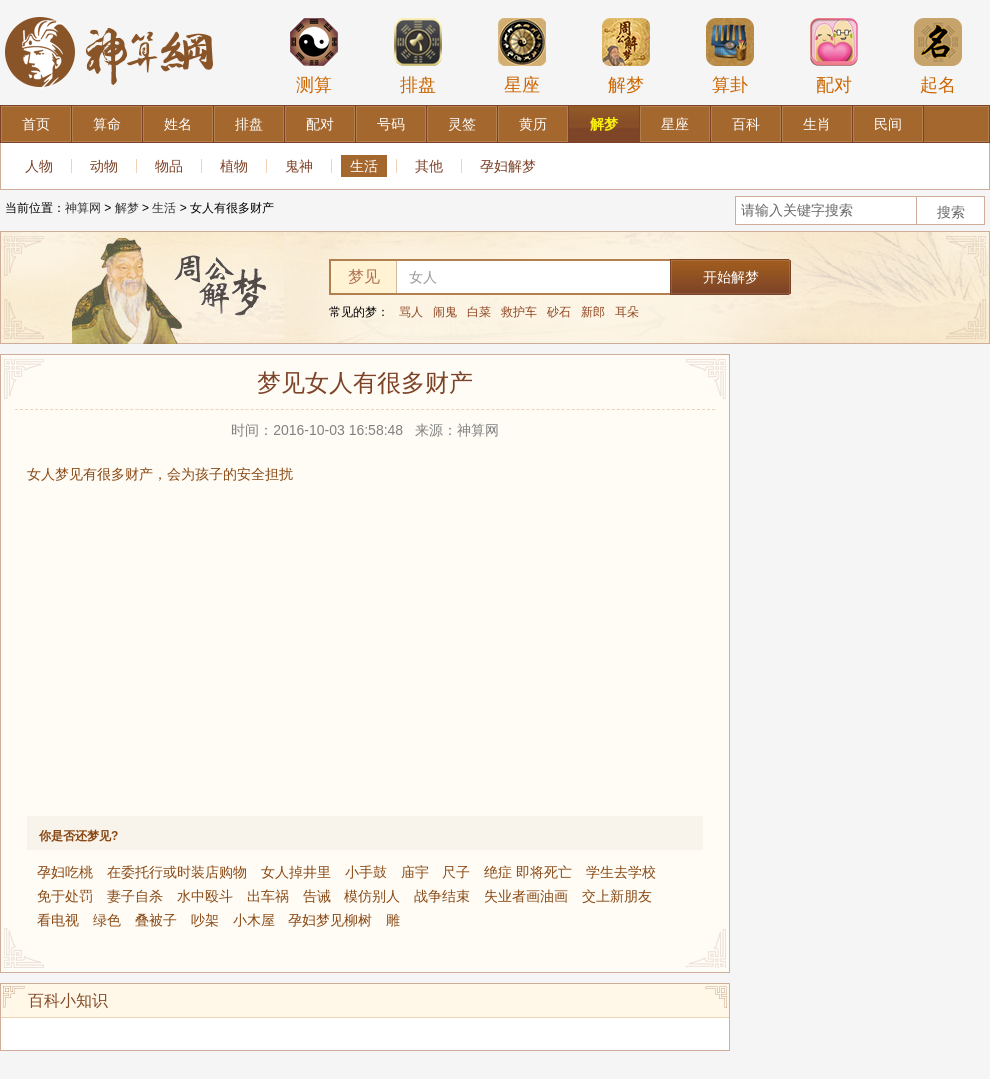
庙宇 (415, 872)
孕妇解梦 (508, 166)
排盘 (418, 56)
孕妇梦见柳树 (330, 920)
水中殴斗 (205, 896)
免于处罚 (65, 896)
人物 (39, 166)
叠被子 (156, 920)
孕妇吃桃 (65, 872)
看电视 (58, 920)
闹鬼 (445, 312)
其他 (429, 166)
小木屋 (254, 920)
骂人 (411, 312)
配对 (834, 56)
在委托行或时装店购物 (177, 872)
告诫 (317, 896)
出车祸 (268, 896)
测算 (314, 56)
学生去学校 (621, 872)
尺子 (456, 872)
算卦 (730, 56)
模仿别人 (372, 896)
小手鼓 (366, 872)
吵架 (205, 920)
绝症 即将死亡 (528, 872)
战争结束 (442, 896)
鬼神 (299, 166)
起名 (938, 56)
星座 (522, 56)
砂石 (559, 312)
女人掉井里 (296, 872)
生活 (364, 166)
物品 (169, 166)
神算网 (83, 208)
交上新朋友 (617, 896)
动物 (104, 166)
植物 (234, 166)
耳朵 (627, 312)
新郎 (593, 312)
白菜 (479, 312)
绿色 (107, 920)
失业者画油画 (526, 896)
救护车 (519, 312)
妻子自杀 (135, 896)
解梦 (626, 56)
